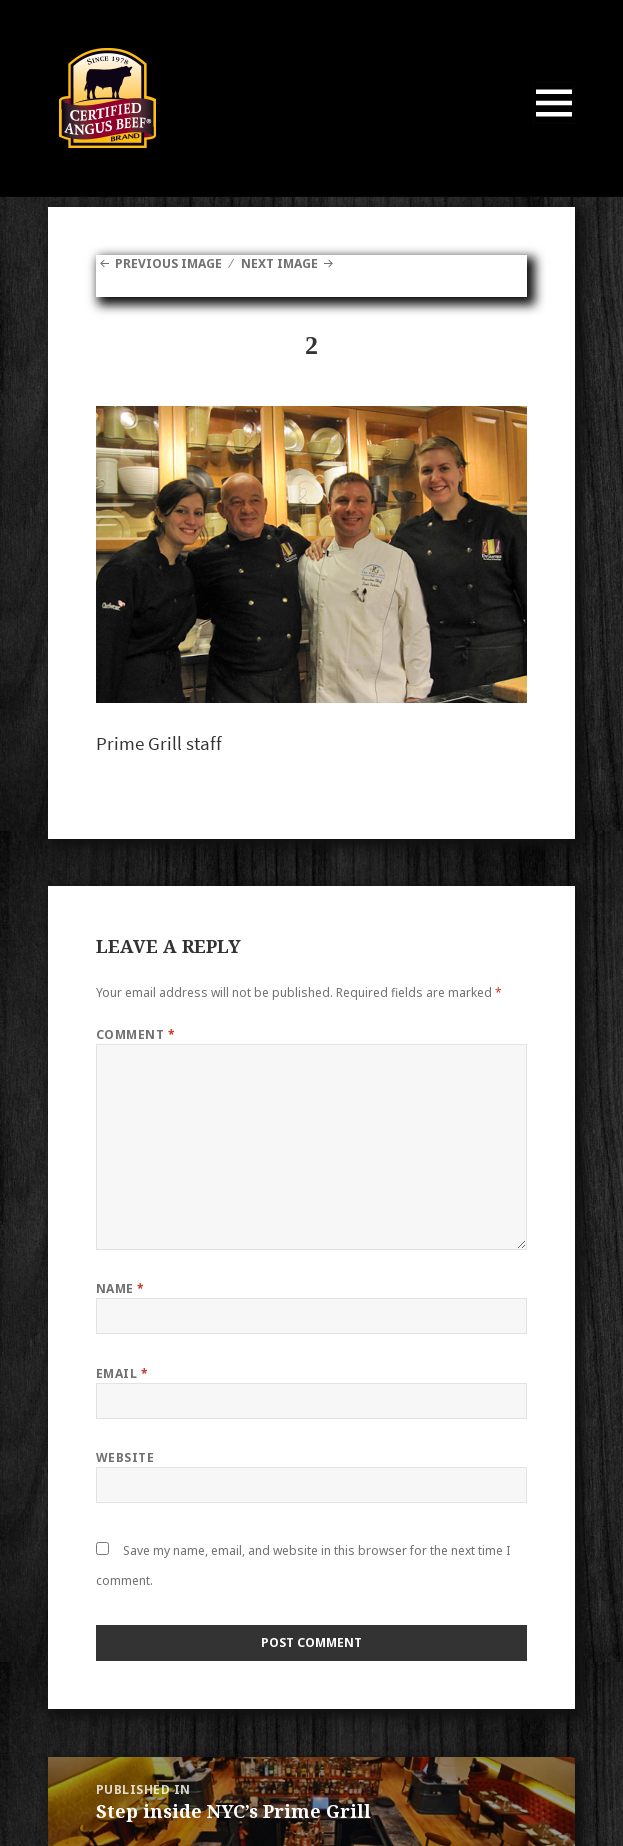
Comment (135, 1034)
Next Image (279, 263)
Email (122, 1373)
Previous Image (168, 263)
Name (120, 1288)
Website (125, 1457)
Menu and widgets (554, 123)
